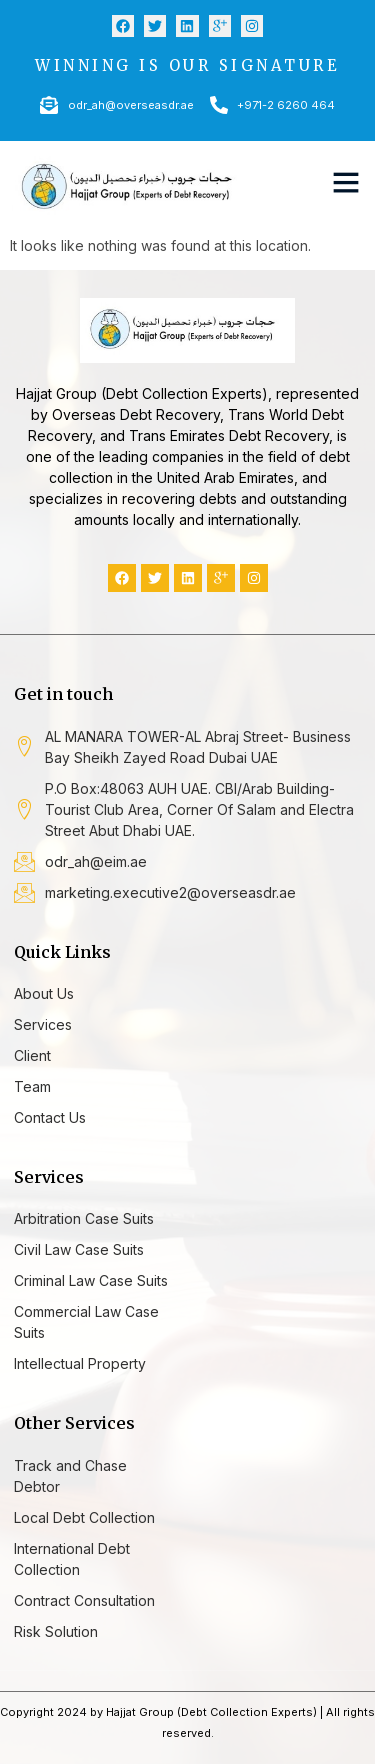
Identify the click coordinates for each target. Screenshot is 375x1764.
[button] (346, 182)
